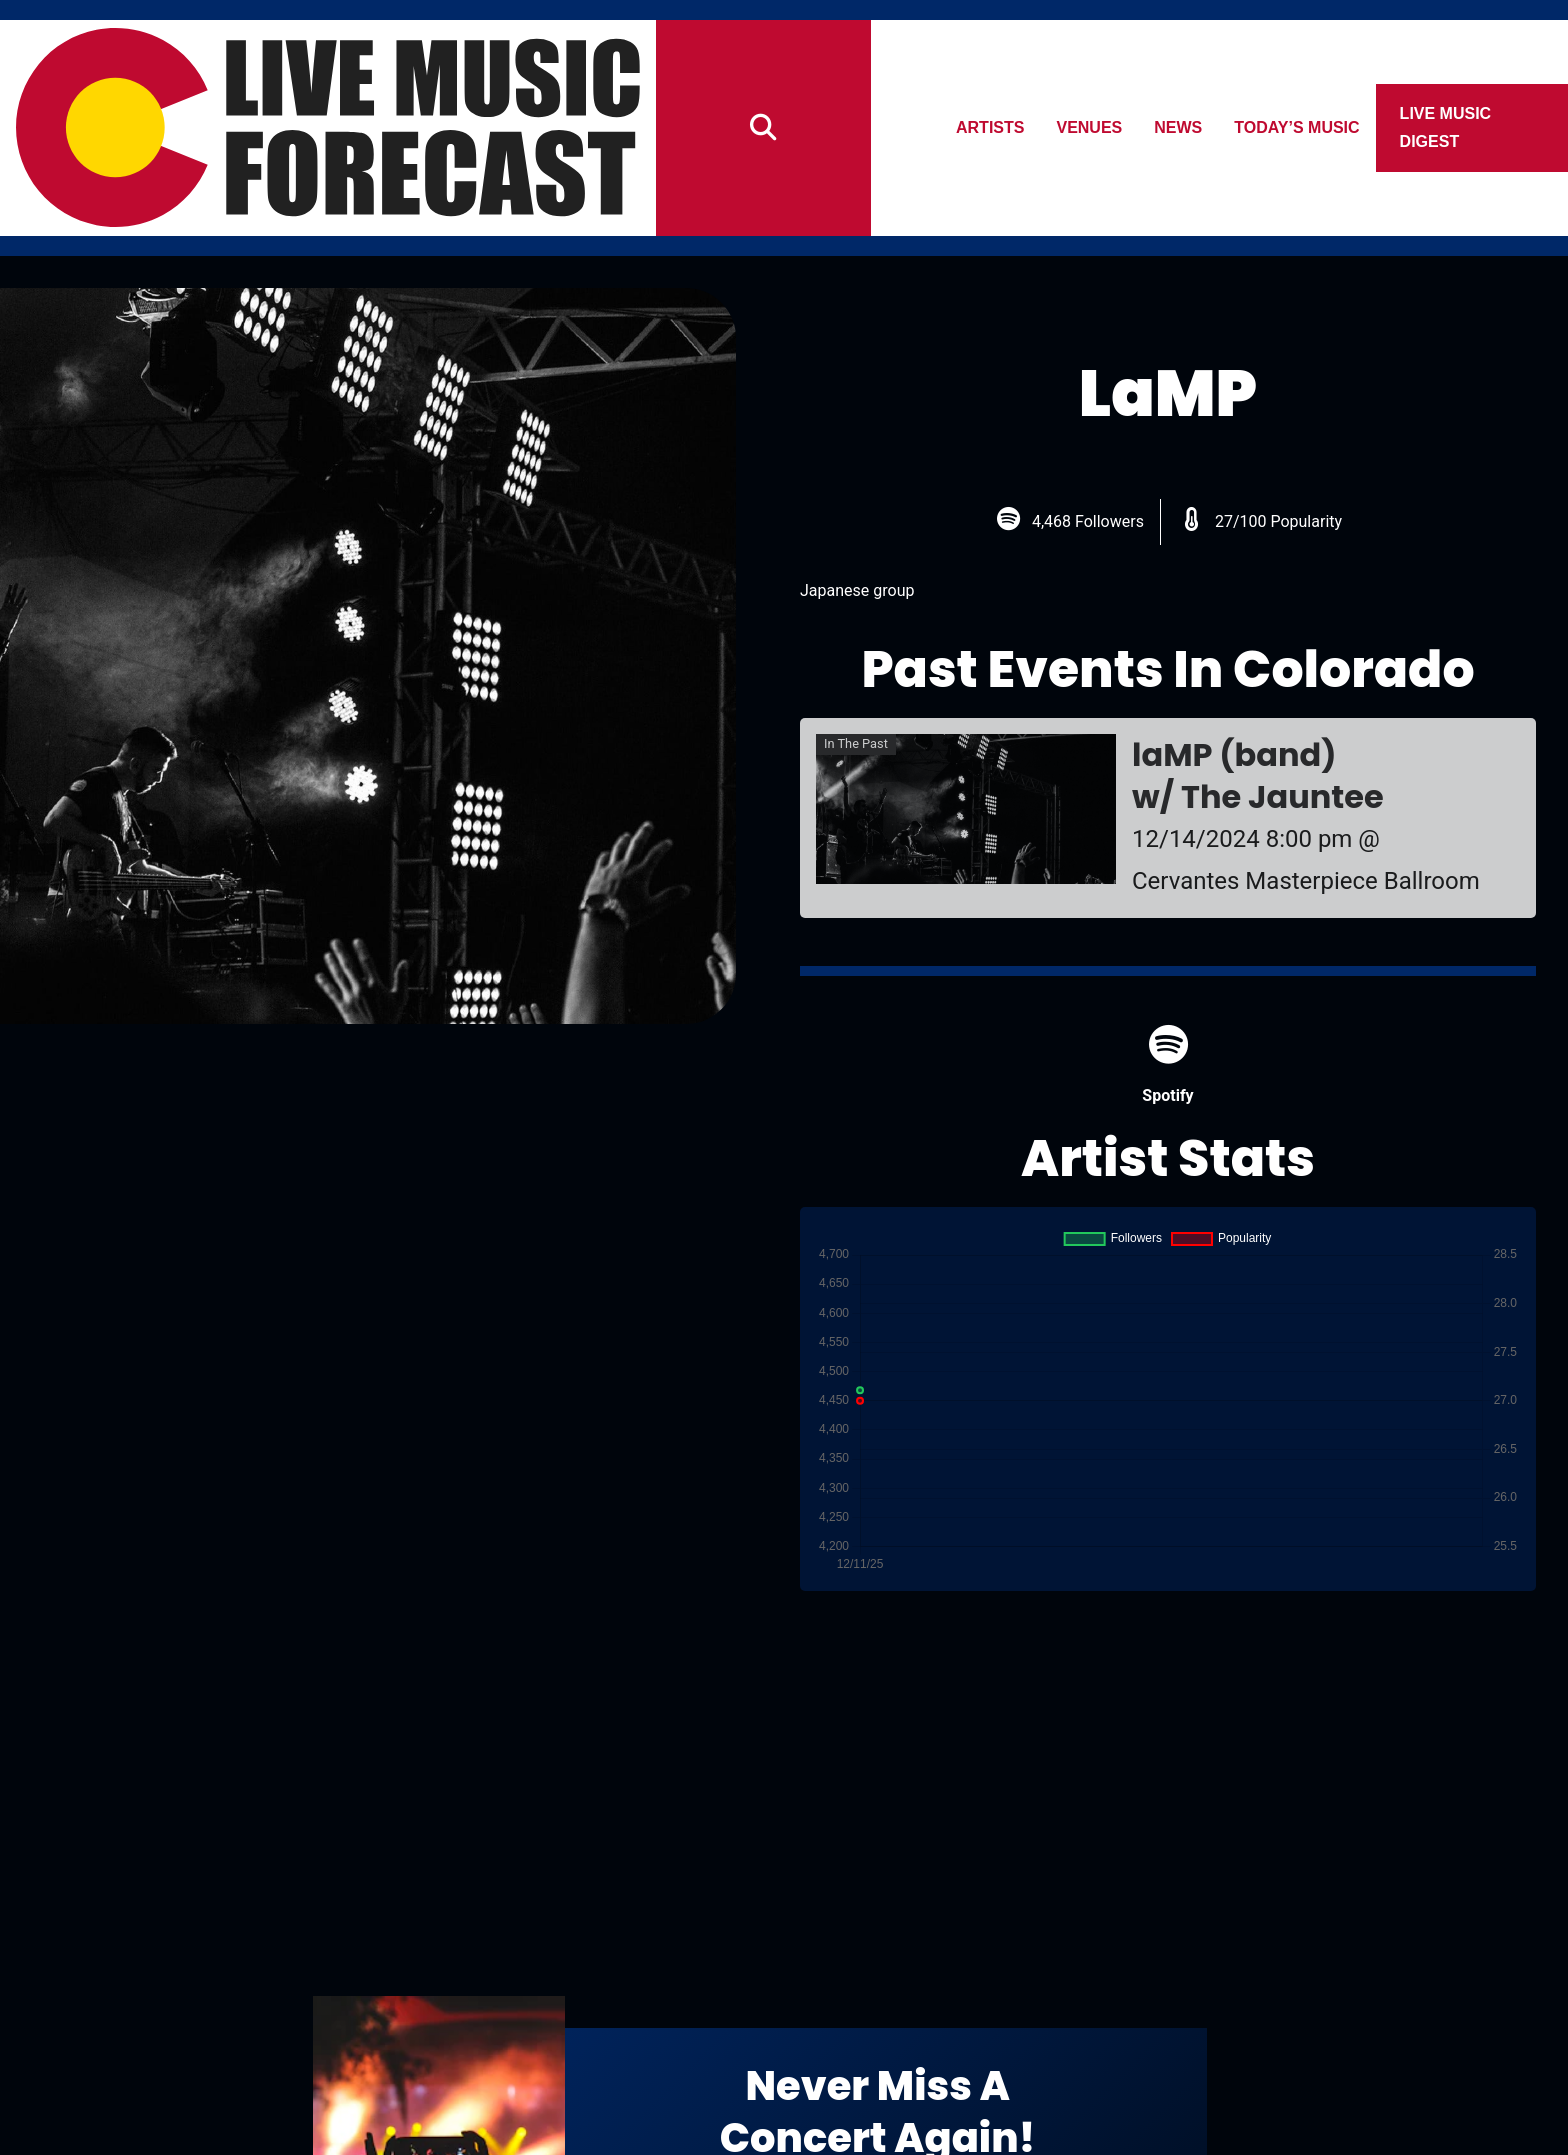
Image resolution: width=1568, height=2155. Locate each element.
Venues (1090, 127)
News (1179, 127)
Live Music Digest (1446, 127)
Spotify (1167, 1064)
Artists (990, 127)
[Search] (764, 128)
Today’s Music (1297, 127)
